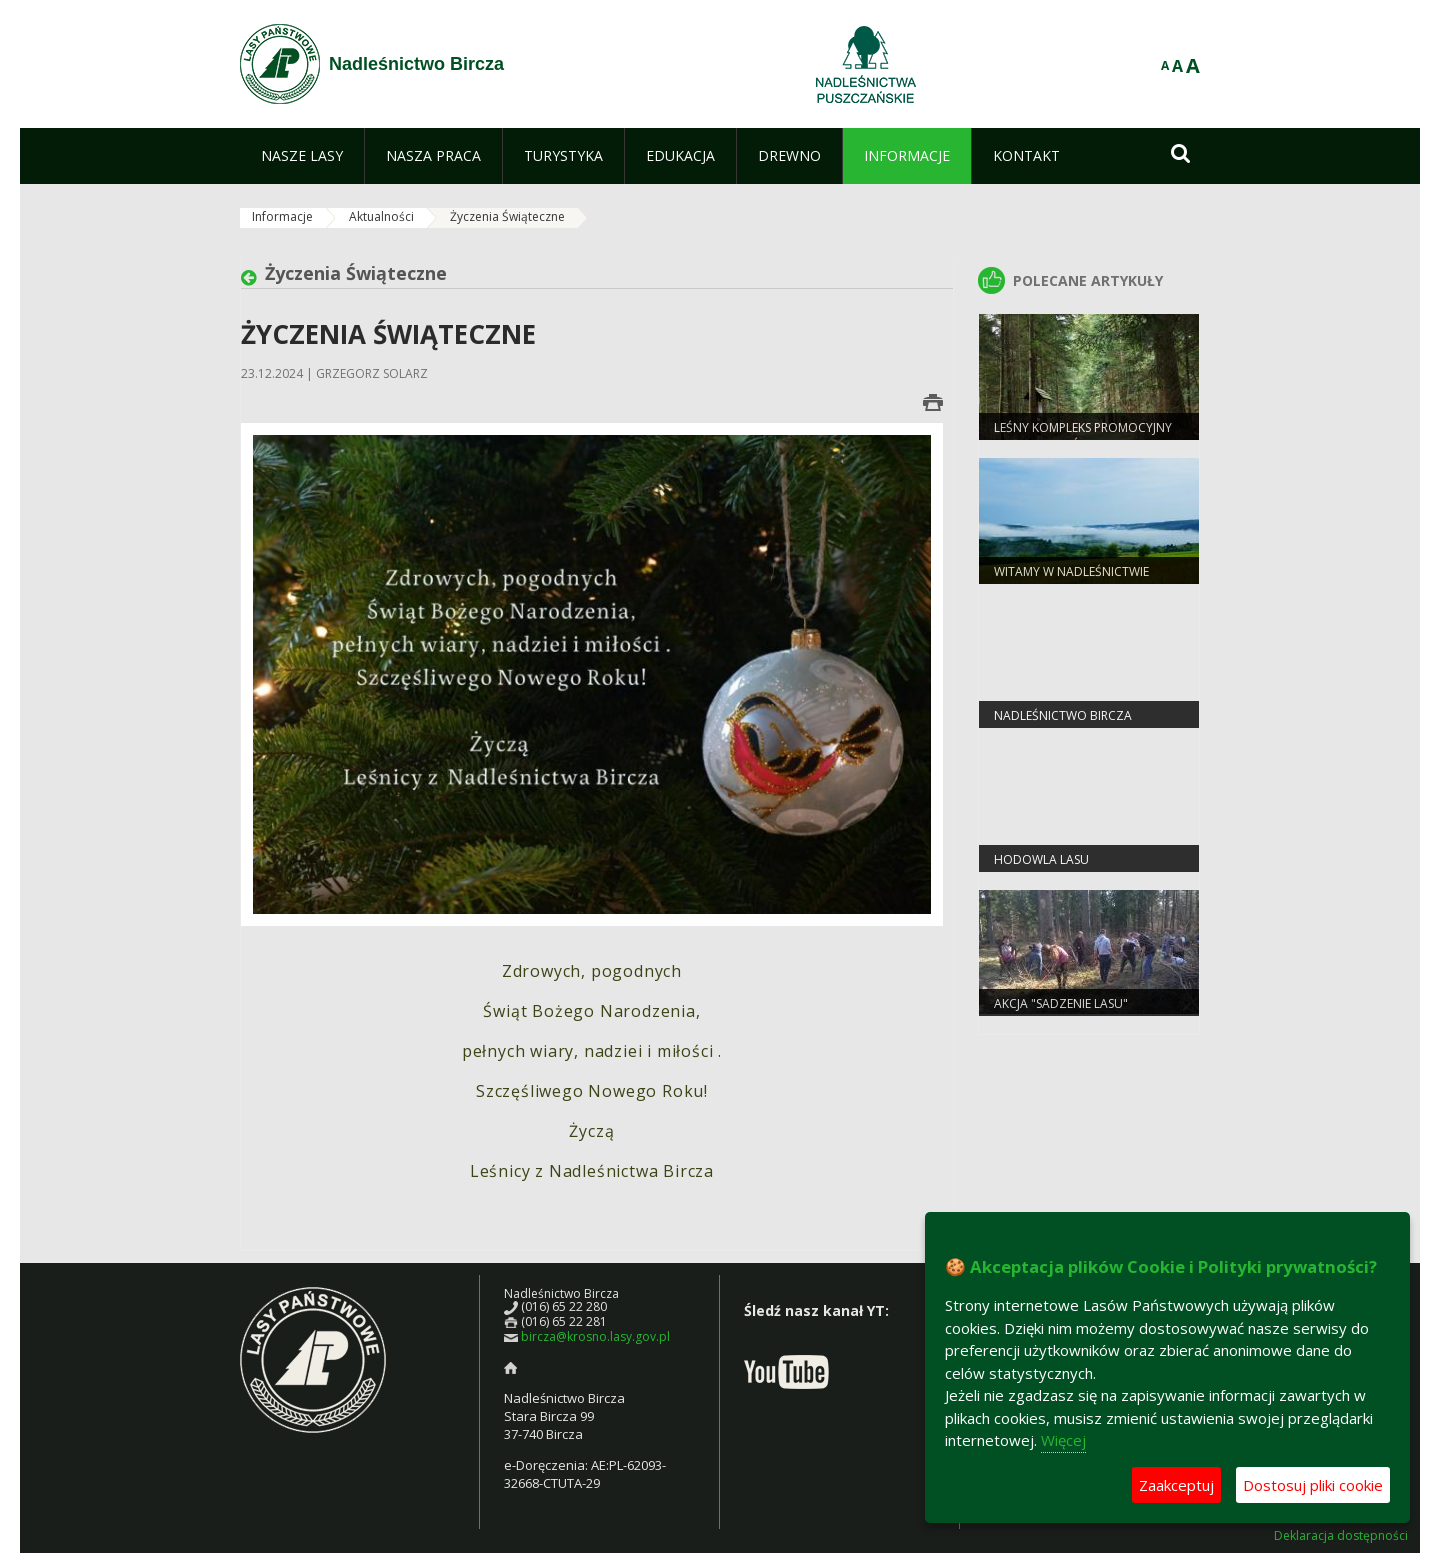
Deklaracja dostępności (1341, 1536)
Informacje (282, 216)
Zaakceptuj (1176, 1485)
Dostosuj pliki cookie (1313, 1485)
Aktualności (381, 216)
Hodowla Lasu (1041, 859)
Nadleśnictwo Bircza (1063, 715)
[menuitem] (302, 156)
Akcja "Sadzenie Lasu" (1061, 1003)
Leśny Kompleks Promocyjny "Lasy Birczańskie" (1083, 436)
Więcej (1063, 1440)
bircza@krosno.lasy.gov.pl (595, 1336)
